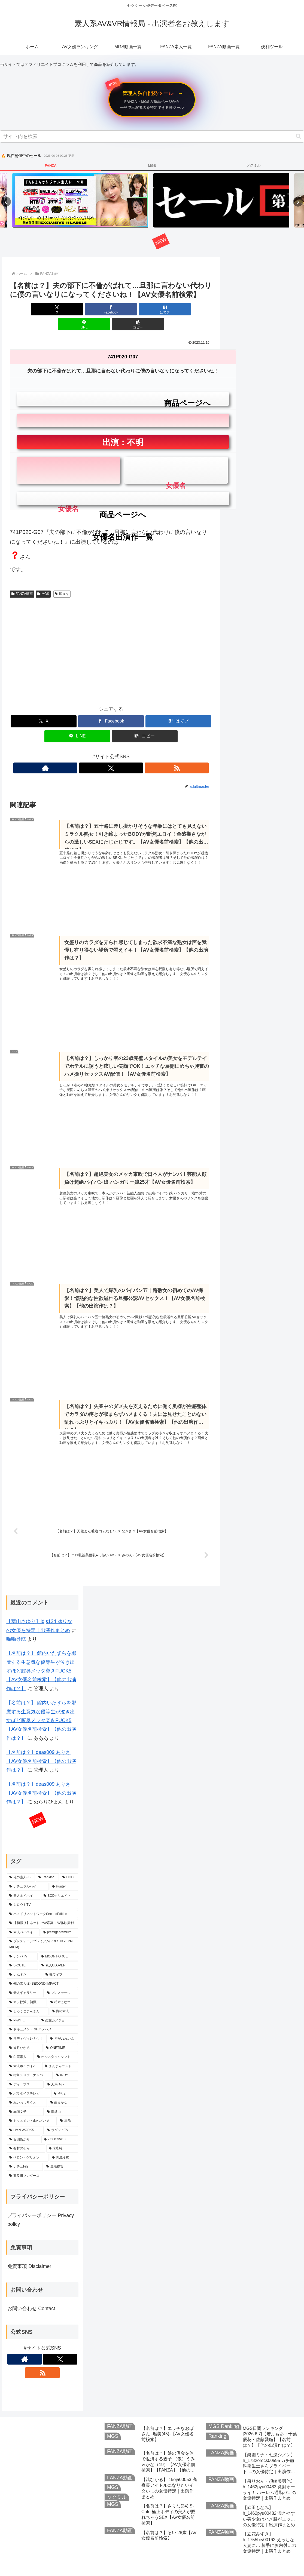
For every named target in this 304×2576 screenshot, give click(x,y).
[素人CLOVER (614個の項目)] (58, 1951)
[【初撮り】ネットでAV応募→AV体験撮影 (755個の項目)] (42, 1909)
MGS (152, 166)
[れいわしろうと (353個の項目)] (27, 2089)
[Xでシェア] (43, 309)
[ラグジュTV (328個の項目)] (61, 2116)
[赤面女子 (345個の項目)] (25, 2098)
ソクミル (253, 165)
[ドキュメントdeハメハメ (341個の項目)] (32, 2107)
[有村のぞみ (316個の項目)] (26, 2134)
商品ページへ (123, 389)
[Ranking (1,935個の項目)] (47, 1863)
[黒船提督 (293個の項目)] (61, 2152)
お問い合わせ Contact (31, 2294)
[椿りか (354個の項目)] (64, 2079)
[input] (152, 136)
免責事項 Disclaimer (29, 2252)
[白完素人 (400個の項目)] (20, 2043)
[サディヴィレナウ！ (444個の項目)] (27, 2025)
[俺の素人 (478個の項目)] (64, 1997)
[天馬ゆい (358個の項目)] (61, 2070)
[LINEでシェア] (145, 309)
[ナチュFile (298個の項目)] (25, 2152)
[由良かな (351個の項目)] (63, 2089)
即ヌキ (62, 579)
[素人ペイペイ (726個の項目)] (23, 1918)
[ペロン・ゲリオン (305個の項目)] (27, 2144)
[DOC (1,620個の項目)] (69, 1863)
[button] (298, 136)
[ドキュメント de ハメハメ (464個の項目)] (42, 2015)
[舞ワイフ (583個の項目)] (60, 1961)
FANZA (50, 166)
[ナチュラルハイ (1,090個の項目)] (27, 1872)
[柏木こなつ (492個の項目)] (63, 1988)
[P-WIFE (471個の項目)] (22, 2006)
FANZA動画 (22, 579)
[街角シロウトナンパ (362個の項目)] (30, 2061)
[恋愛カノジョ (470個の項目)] (58, 2006)
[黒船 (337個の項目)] (68, 2107)
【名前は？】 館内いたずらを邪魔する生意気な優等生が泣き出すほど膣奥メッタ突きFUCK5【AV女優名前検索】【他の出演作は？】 (41, 1656)
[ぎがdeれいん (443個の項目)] (63, 2025)
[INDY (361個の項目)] (66, 2061)
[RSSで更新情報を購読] (123, 753)
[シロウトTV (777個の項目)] (42, 1891)
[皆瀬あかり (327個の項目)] (23, 2125)
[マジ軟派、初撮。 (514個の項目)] (27, 1988)
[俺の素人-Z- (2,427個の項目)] (21, 1863)
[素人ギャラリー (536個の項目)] (25, 1979)
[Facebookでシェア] (77, 309)
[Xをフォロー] (110, 753)
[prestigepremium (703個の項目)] (59, 1918)
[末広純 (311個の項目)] (62, 2134)
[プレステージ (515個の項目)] (61, 1979)
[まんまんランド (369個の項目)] (60, 2052)
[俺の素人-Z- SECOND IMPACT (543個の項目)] (42, 1970)
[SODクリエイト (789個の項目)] (59, 1881)
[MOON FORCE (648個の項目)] (58, 1942)
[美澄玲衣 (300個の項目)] (64, 2144)
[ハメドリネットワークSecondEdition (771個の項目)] (42, 1900)
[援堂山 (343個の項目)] (61, 2098)
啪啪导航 (16, 1625)
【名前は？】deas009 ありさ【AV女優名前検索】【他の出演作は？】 (41, 1747)
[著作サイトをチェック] (98, 753)
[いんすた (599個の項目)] (24, 1961)
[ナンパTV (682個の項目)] (22, 1942)
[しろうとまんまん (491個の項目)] (27, 1997)
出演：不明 (122, 427)
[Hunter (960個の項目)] (64, 1872)
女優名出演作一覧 (123, 501)
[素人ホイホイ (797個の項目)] (23, 1881)
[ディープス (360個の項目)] (25, 2070)
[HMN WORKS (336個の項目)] (25, 2116)
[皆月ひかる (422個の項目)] (24, 2034)
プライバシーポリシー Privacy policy (40, 2206)
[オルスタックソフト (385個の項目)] (56, 2043)
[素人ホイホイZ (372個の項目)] (24, 2052)
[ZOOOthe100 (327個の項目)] (59, 2125)
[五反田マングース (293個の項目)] (42, 2162)
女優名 (68, 469)
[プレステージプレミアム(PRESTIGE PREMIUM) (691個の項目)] (42, 1930)
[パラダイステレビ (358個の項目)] (28, 2079)
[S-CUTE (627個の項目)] (22, 1951)
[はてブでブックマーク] (111, 309)
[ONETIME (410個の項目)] (61, 2034)
